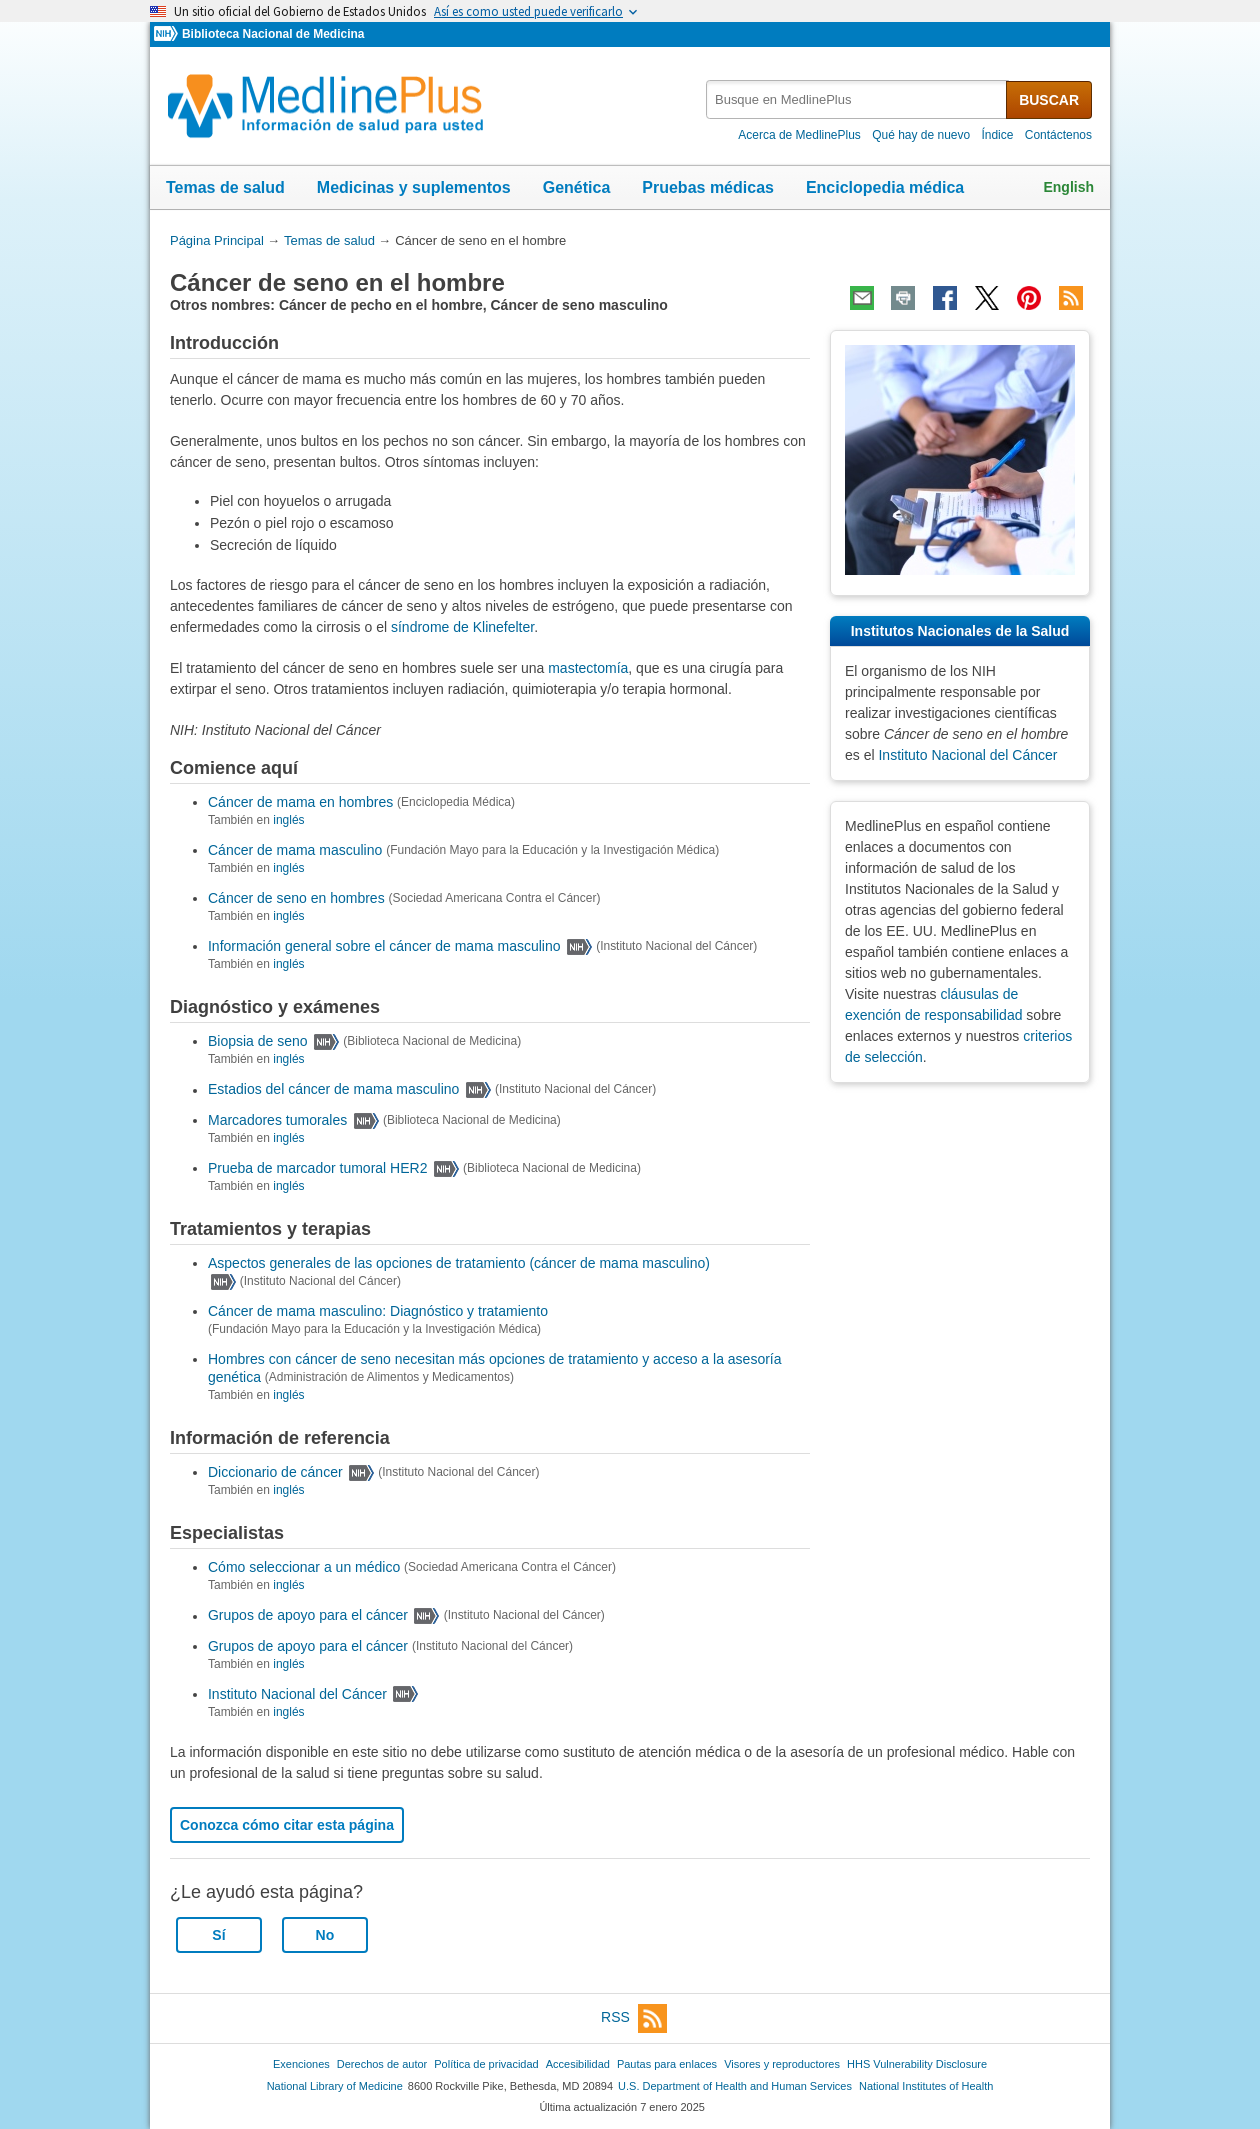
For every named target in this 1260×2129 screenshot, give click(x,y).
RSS (634, 2018)
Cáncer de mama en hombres (300, 802)
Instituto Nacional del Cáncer (297, 1694)
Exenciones (301, 2064)
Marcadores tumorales (277, 1120)
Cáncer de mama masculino (295, 850)
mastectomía (588, 668)
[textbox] (857, 99)
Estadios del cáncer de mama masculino (333, 1090)
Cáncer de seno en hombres (296, 898)
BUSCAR (1049, 100)
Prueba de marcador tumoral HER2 (317, 1168)
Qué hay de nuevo (921, 135)
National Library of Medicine (335, 2086)
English (1068, 187)
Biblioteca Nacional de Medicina (273, 34)
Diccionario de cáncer (275, 1472)
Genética (577, 187)
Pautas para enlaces (667, 2064)
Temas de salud (225, 187)
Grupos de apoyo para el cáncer (308, 1616)
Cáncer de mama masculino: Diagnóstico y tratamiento (378, 1311)
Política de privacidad (486, 2064)
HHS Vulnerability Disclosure (917, 2064)
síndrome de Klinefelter (462, 627)
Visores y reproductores (782, 2064)
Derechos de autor (382, 2064)
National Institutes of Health (926, 2086)
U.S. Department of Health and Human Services (735, 2086)
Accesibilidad (578, 2064)
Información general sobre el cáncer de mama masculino (384, 946)
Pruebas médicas (708, 187)
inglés (288, 820)
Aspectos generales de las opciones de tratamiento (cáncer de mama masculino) (459, 1263)
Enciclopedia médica (885, 187)
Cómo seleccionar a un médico (304, 1567)
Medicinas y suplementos (414, 187)
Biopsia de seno (258, 1041)
